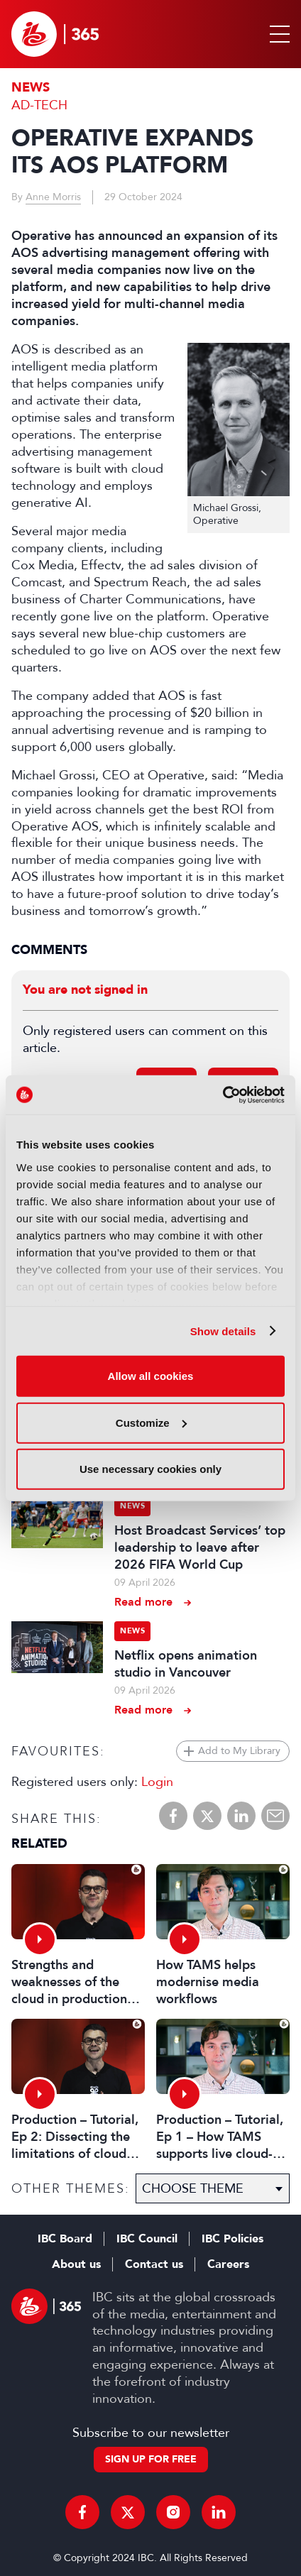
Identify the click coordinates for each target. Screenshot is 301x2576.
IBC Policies (232, 2239)
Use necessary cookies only (150, 1469)
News (30, 88)
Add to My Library (239, 1751)
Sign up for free (151, 2459)
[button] (277, 34)
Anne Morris (53, 197)
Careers (228, 2264)
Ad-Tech (39, 105)
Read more (143, 1601)
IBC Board (65, 2239)
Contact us (154, 2264)
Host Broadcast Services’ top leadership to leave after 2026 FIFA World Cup (199, 1547)
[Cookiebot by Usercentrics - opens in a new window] (222, 1094)
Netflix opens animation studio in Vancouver (185, 1664)
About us (76, 2264)
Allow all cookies (151, 1376)
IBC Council (146, 2239)
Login (157, 1781)
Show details (223, 1331)
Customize (151, 1422)
